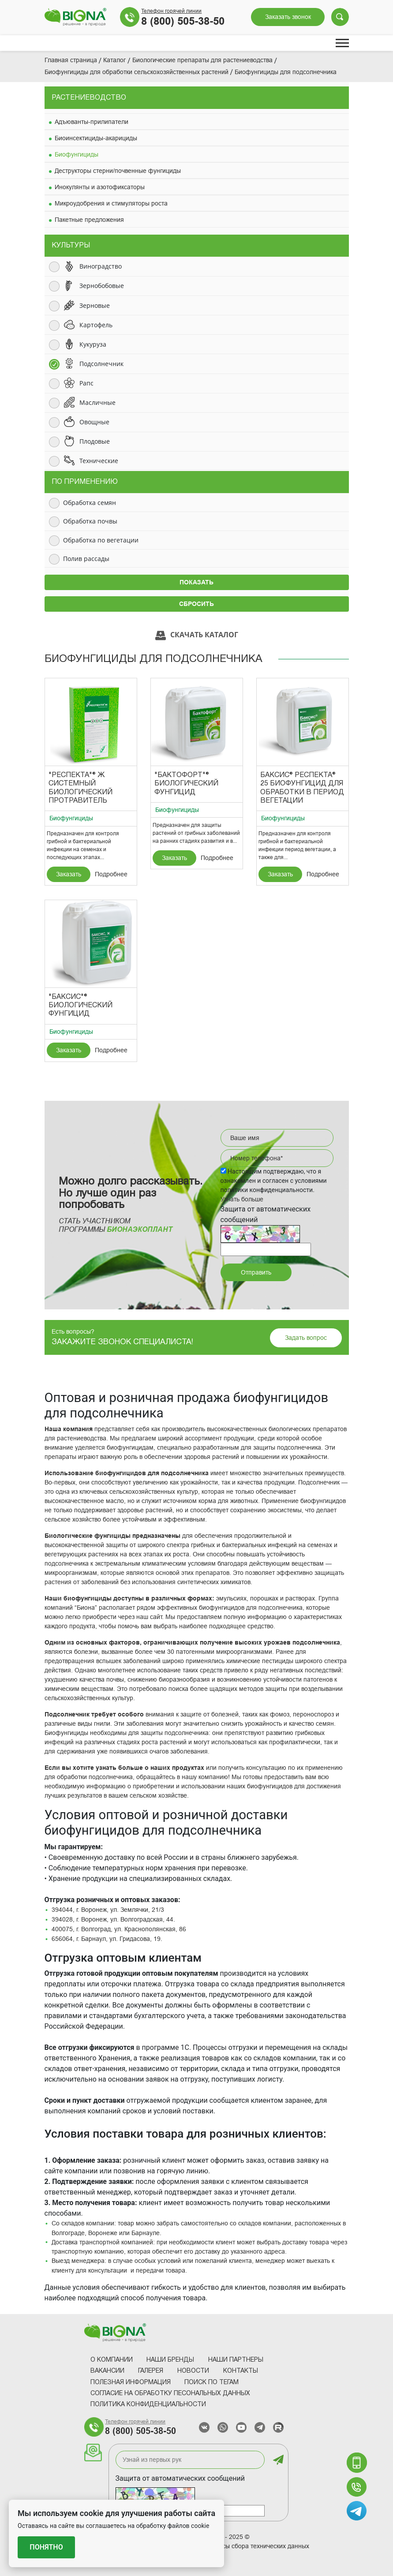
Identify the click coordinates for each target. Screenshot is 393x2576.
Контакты (240, 2371)
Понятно (46, 2547)
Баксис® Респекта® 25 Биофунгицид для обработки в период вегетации (302, 788)
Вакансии (107, 2371)
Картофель (95, 325)
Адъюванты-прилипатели (91, 122)
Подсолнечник (101, 363)
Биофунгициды (76, 154)
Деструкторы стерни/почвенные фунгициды (118, 171)
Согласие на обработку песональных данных (170, 2394)
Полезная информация (130, 2382)
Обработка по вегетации (100, 540)
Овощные (94, 422)
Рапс (86, 383)
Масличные (97, 402)
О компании (111, 2360)
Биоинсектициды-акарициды (96, 138)
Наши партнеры (235, 2360)
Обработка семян (89, 502)
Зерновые (94, 305)
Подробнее (111, 874)
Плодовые (94, 441)
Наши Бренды (170, 2360)
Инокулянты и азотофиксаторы (100, 187)
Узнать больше (242, 1199)
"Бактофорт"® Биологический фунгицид (186, 783)
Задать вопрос (306, 1337)
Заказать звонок (288, 16)
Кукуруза (92, 344)
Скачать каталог (196, 635)
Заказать (68, 874)
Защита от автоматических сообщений (180, 2478)
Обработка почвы (90, 521)
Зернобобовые (101, 285)
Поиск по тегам (211, 2382)
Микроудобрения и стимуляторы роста (111, 203)
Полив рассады (86, 558)
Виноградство (100, 266)
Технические (98, 460)
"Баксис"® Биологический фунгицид (80, 1005)
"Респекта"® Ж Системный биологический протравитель (80, 788)
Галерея (150, 2371)
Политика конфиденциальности (148, 2405)
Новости (193, 2371)
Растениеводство (89, 98)
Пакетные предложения (89, 220)
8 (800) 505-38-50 (183, 21)
